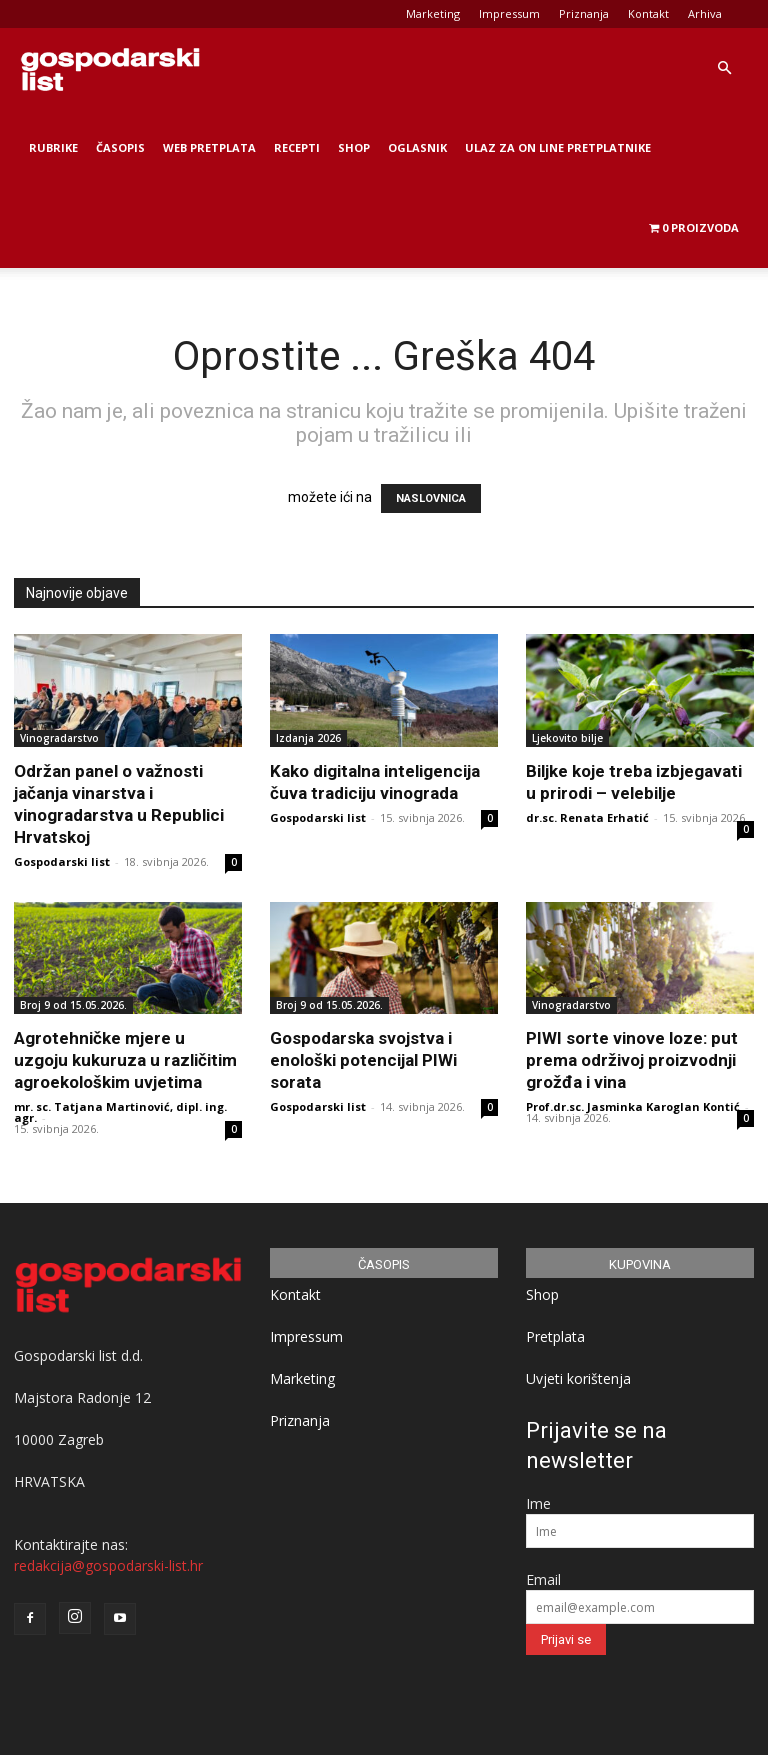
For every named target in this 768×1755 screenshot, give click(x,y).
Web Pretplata (209, 147)
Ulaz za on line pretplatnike (558, 147)
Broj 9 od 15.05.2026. (73, 1005)
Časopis (120, 147)
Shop (354, 147)
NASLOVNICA (431, 498)
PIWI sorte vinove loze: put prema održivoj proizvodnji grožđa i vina (632, 1060)
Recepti (297, 147)
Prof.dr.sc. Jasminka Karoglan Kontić (633, 1106)
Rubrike (53, 147)
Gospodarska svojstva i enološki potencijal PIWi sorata (363, 1060)
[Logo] (110, 68)
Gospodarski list (62, 861)
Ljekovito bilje (567, 738)
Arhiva (705, 13)
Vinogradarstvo (59, 738)
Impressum (509, 13)
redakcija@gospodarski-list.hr (108, 1565)
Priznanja (584, 13)
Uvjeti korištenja (578, 1378)
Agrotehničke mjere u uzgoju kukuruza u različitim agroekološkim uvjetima (125, 1060)
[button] (724, 68)
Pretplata (555, 1336)
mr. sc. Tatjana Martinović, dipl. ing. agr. (120, 1112)
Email (543, 1579)
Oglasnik (417, 147)
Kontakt (648, 13)
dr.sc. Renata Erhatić (587, 817)
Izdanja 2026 (308, 738)
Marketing (433, 13)
